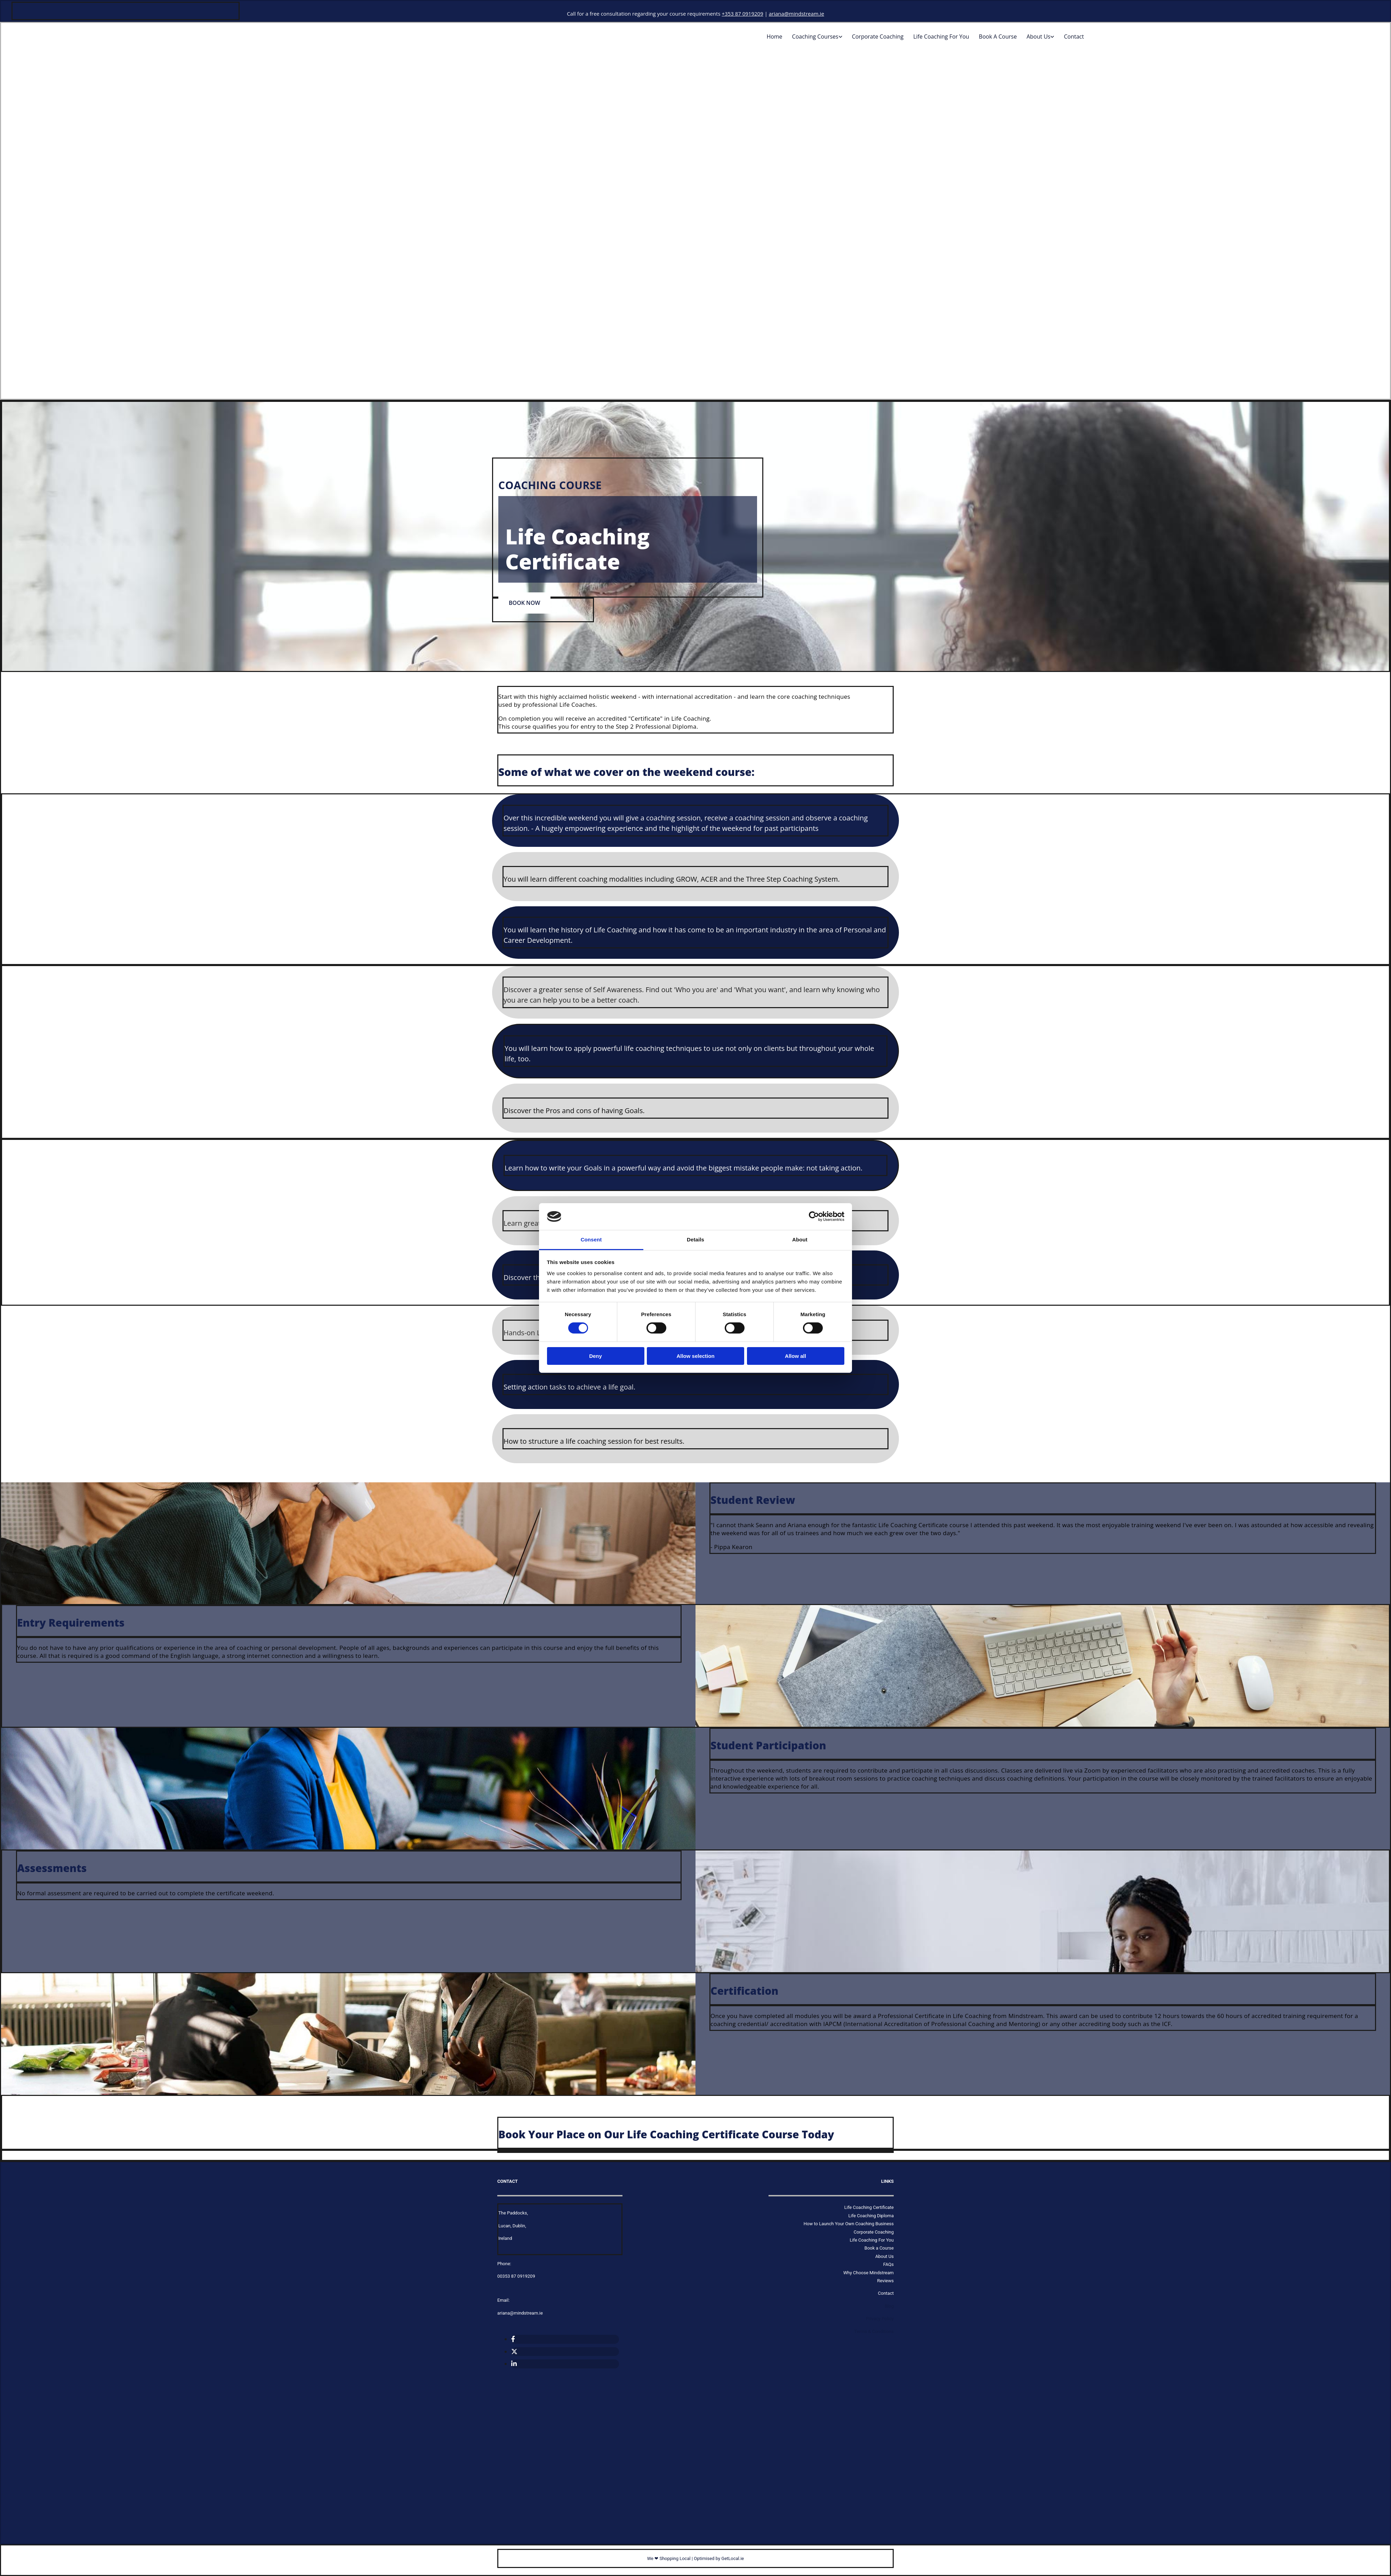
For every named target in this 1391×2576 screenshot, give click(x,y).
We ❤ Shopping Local (669, 2558)
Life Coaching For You (941, 36)
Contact (1074, 36)
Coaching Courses (815, 36)
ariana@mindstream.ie (796, 13)
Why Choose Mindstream (868, 2272)
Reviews (885, 2280)
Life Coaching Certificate (869, 2207)
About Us (1039, 36)
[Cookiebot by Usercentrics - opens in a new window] (813, 1216)
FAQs (888, 2264)
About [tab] (799, 1239)
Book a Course (998, 36)
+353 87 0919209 (742, 13)
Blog (889, 2306)
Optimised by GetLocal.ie (719, 2558)
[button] (524, 603)
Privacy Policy (880, 2318)
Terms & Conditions (874, 2331)
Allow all (795, 1356)
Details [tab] (695, 1239)
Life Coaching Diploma (870, 2215)
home (774, 36)
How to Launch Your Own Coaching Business (849, 2223)
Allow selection (695, 1356)
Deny (595, 1356)
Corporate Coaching (878, 36)
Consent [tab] (591, 1239)
